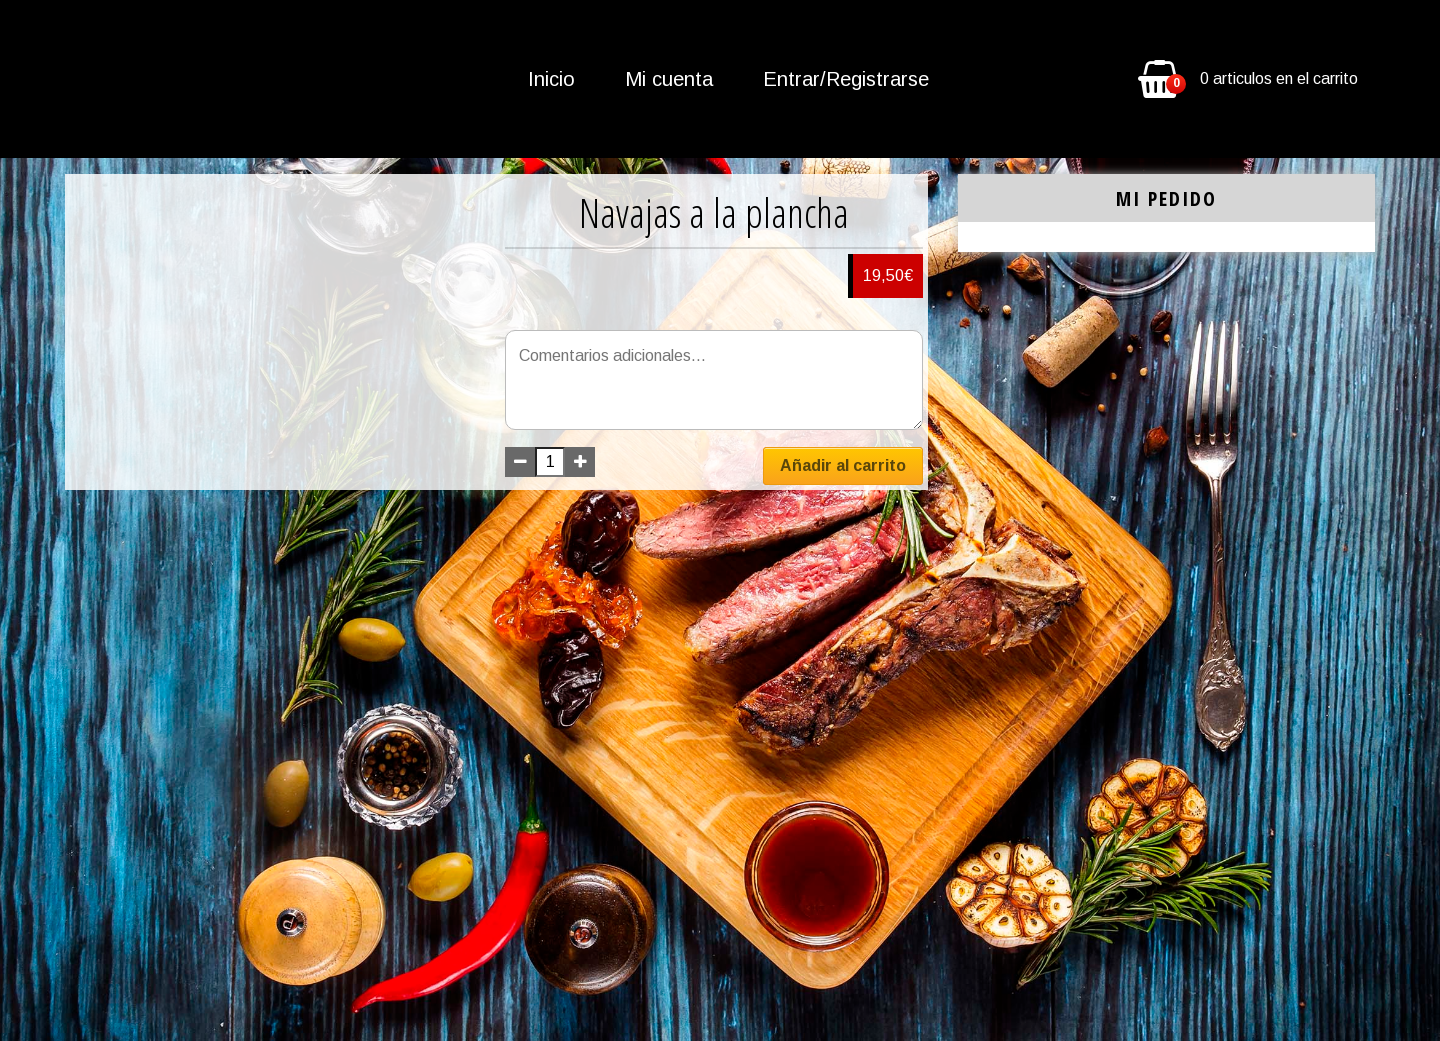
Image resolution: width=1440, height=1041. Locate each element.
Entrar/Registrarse (846, 79)
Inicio (551, 79)
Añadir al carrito (843, 465)
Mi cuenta (669, 79)
